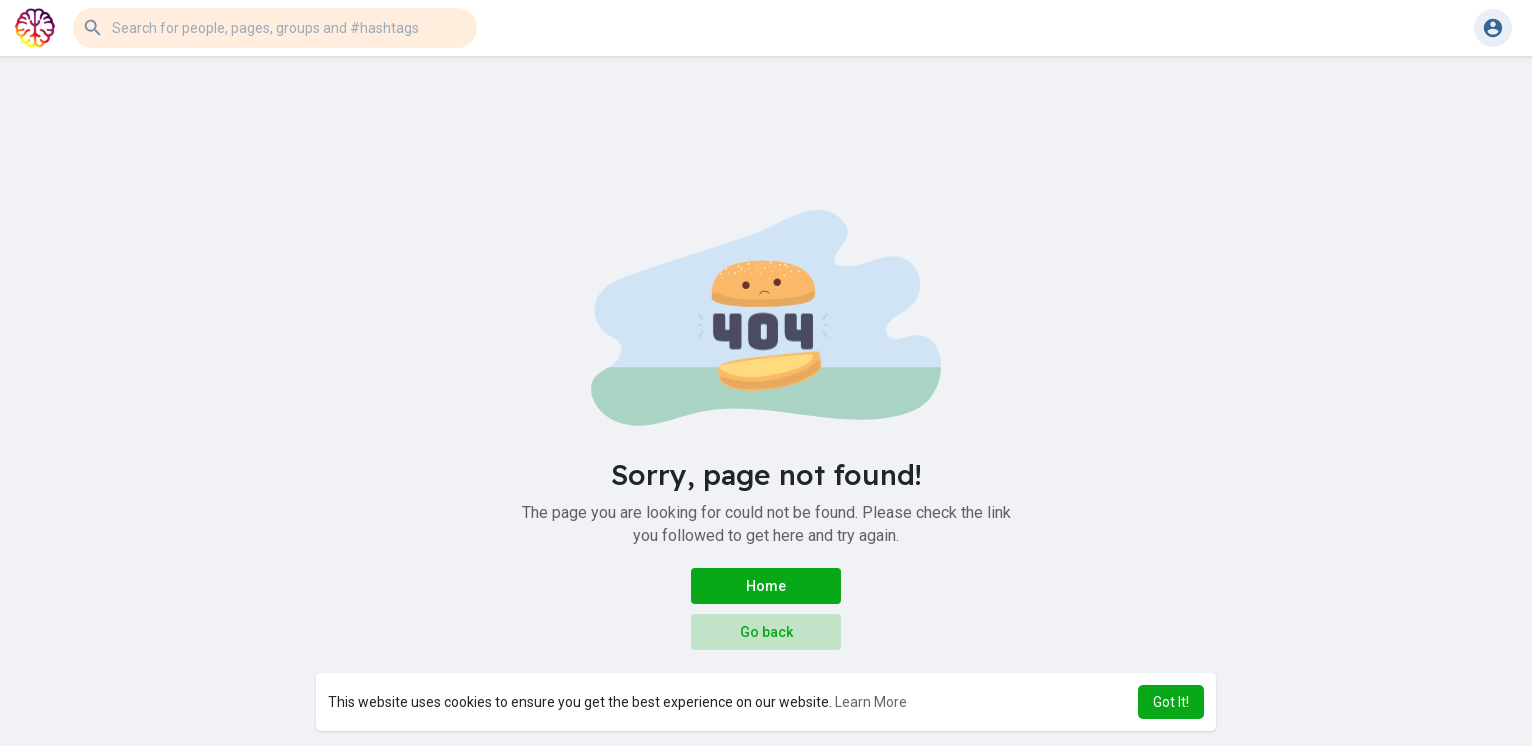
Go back (766, 632)
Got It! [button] (1171, 702)
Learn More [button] (871, 702)
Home (766, 586)
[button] (275, 28)
